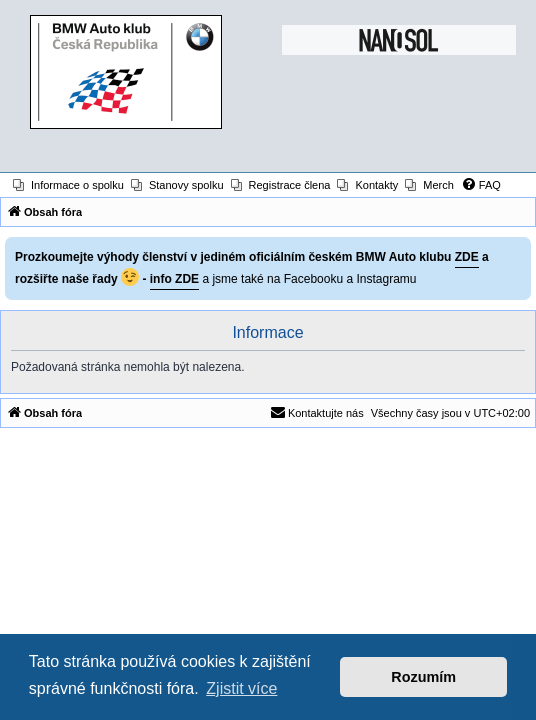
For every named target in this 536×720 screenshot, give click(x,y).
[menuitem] (68, 185)
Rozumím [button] (423, 677)
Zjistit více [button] (241, 688)
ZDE (467, 257)
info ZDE (174, 279)
